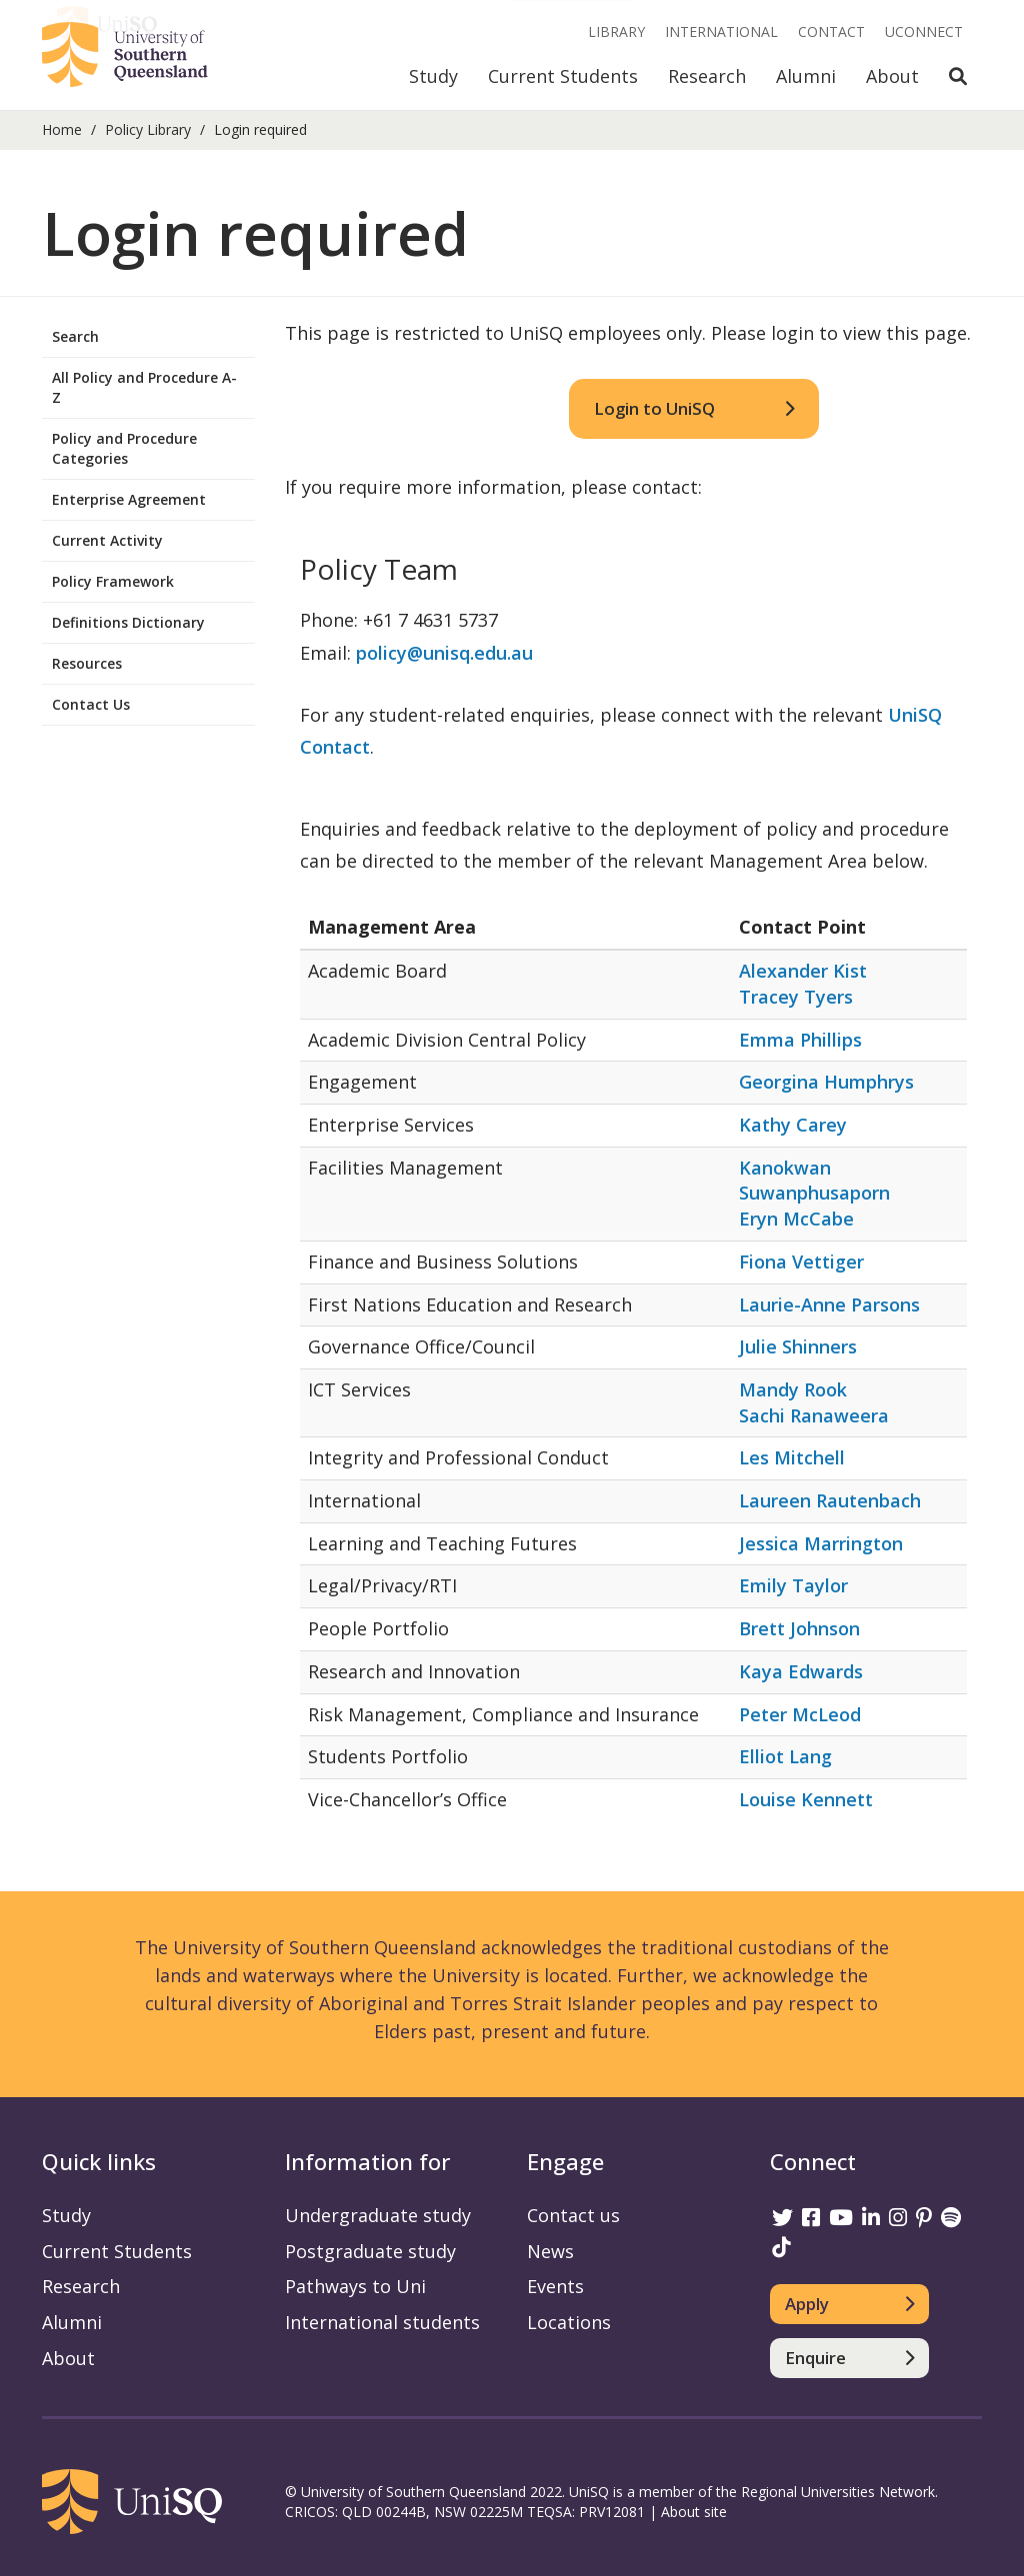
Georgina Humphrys (826, 1082)
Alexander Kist (803, 971)
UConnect (924, 31)
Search (75, 336)
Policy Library (148, 129)
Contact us (573, 2215)
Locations (569, 2322)
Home (62, 129)
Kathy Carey (793, 1125)
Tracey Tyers (796, 997)
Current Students (563, 76)
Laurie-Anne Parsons (829, 1304)
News (550, 2251)
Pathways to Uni (355, 2286)
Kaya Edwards (801, 1671)
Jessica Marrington (821, 1543)
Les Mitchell (792, 1457)
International (721, 31)
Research (707, 76)
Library (616, 31)
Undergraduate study (378, 2215)
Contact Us (91, 704)
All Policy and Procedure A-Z (144, 387)
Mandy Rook (793, 1389)
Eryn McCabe (796, 1219)
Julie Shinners (798, 1346)
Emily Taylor (793, 1585)
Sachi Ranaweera (814, 1415)
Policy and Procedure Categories (124, 448)
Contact (831, 31)
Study (433, 76)
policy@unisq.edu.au (444, 653)
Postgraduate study (370, 2251)
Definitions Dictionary (128, 622)
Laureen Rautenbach (830, 1500)
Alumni (806, 76)
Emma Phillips (800, 1040)
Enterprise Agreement (129, 499)
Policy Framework (113, 581)
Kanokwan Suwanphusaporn (814, 1181)
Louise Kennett (806, 1799)
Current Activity (107, 540)
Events (555, 2286)
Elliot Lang (785, 1756)
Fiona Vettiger (801, 1262)
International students (382, 2322)
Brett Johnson (799, 1628)
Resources (87, 663)
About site (694, 2511)
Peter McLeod (800, 1714)
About (892, 76)
